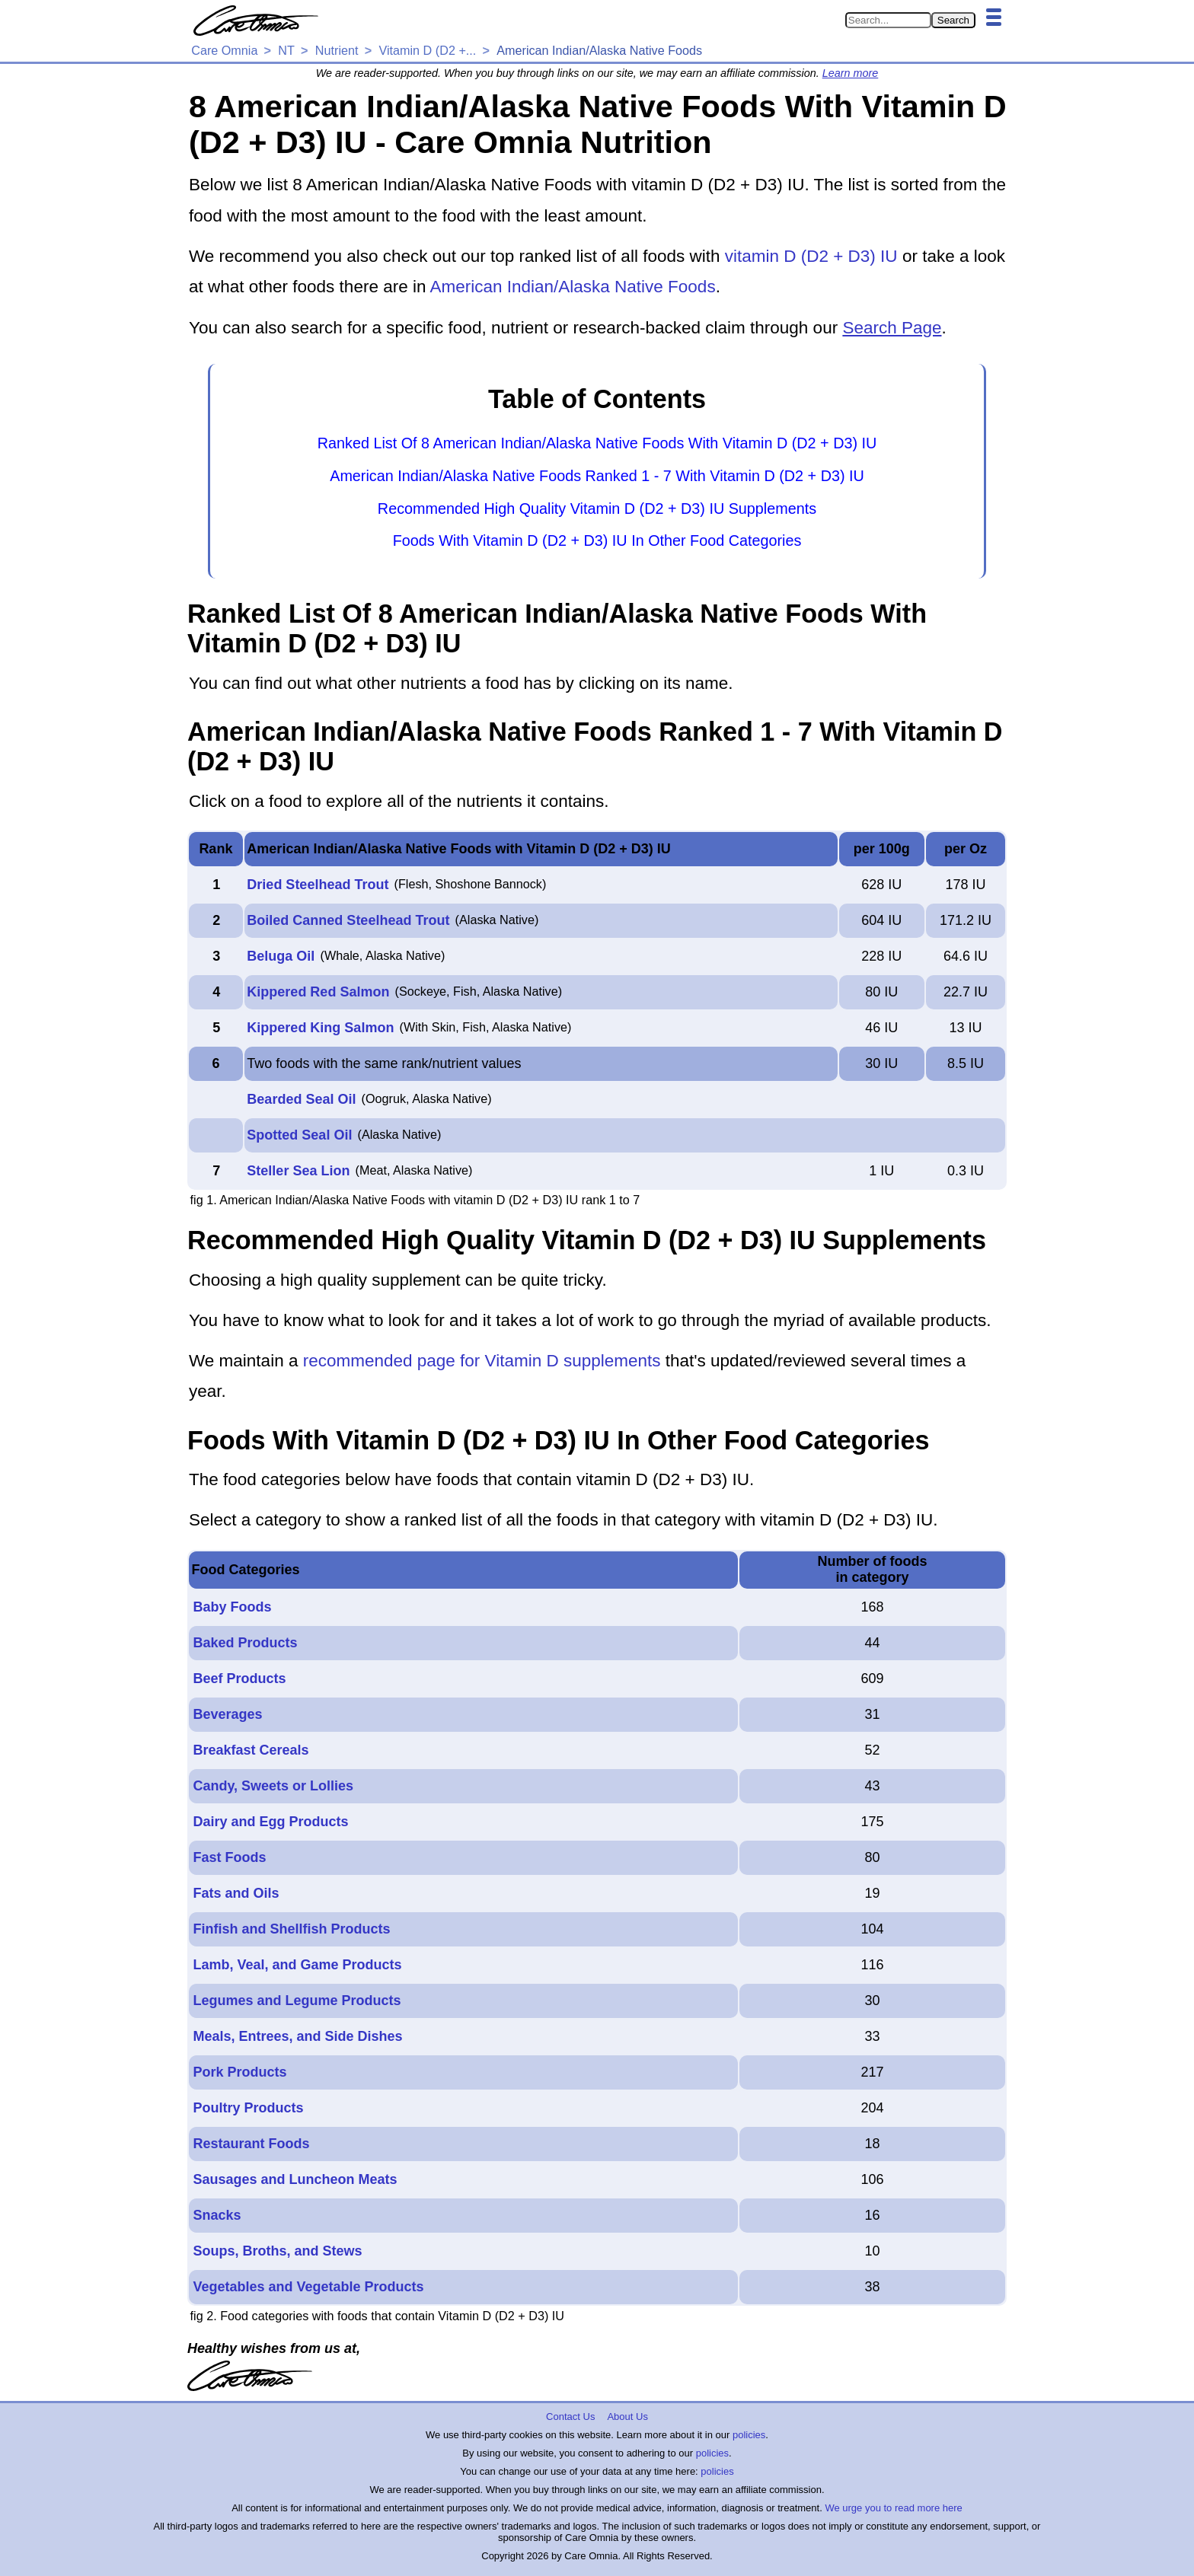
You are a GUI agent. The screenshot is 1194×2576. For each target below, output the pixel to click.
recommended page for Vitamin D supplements (482, 1360)
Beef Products (239, 1678)
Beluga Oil (280, 956)
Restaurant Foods (251, 2143)
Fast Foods (229, 1857)
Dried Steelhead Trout (317, 884)
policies (749, 2435)
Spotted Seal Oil (299, 1135)
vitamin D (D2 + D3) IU (811, 256)
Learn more (850, 73)
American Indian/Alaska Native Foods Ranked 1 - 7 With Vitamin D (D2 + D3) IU (597, 475)
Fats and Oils (236, 1893)
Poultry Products (248, 2107)
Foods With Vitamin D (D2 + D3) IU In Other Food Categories (597, 540)
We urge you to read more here (893, 2508)
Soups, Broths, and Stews (277, 2251)
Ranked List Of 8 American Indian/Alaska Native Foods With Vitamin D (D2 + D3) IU (597, 443)
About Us (627, 2416)
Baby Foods (232, 1607)
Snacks (217, 2215)
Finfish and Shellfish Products (291, 1929)
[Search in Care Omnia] (888, 20)
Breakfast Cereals (250, 1750)
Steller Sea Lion (298, 1170)
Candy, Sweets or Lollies (273, 1785)
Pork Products (239, 2072)
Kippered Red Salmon (318, 991)
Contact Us (570, 2416)
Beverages (227, 1714)
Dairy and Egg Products (270, 1821)
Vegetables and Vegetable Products (308, 2286)
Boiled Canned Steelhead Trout (348, 920)
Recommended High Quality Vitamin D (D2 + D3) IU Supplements (597, 508)
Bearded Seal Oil (301, 1099)
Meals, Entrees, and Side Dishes (297, 2036)
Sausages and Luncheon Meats (295, 2179)
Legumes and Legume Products (297, 2000)
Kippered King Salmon (320, 1027)
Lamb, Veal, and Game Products (297, 1964)
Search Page (891, 327)
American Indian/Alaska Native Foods (572, 286)
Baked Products (245, 1642)
